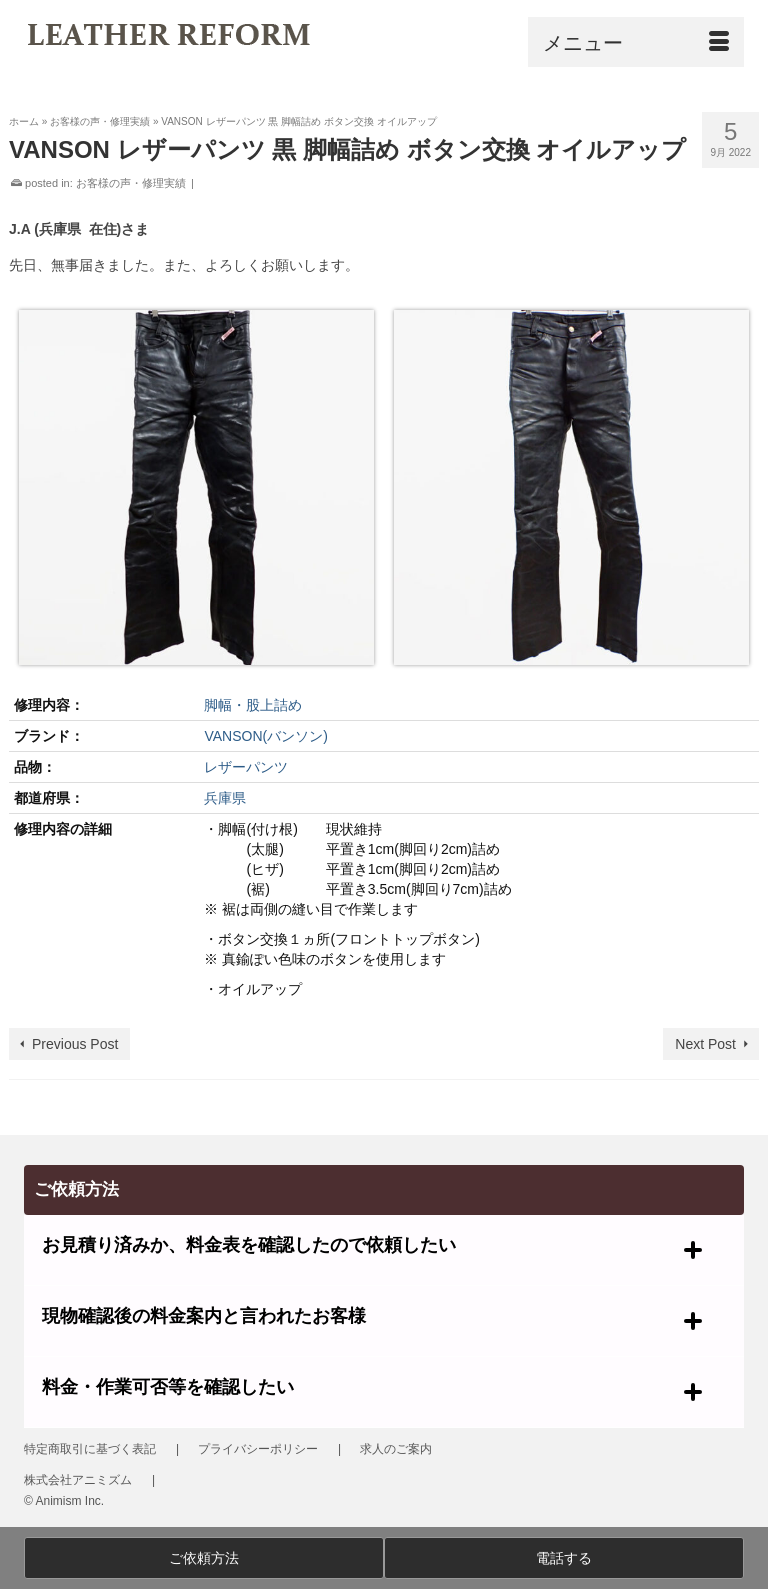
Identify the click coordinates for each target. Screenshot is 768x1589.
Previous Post (75, 1044)
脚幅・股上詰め (253, 705)
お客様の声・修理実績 (131, 183)
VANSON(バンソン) (265, 736)
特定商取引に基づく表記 (90, 1449)
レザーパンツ (246, 767)
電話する (564, 1558)
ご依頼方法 (204, 1558)
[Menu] (636, 42)
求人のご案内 (396, 1449)
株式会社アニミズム (78, 1480)
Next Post (705, 1044)
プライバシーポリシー (258, 1449)
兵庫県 (225, 798)
